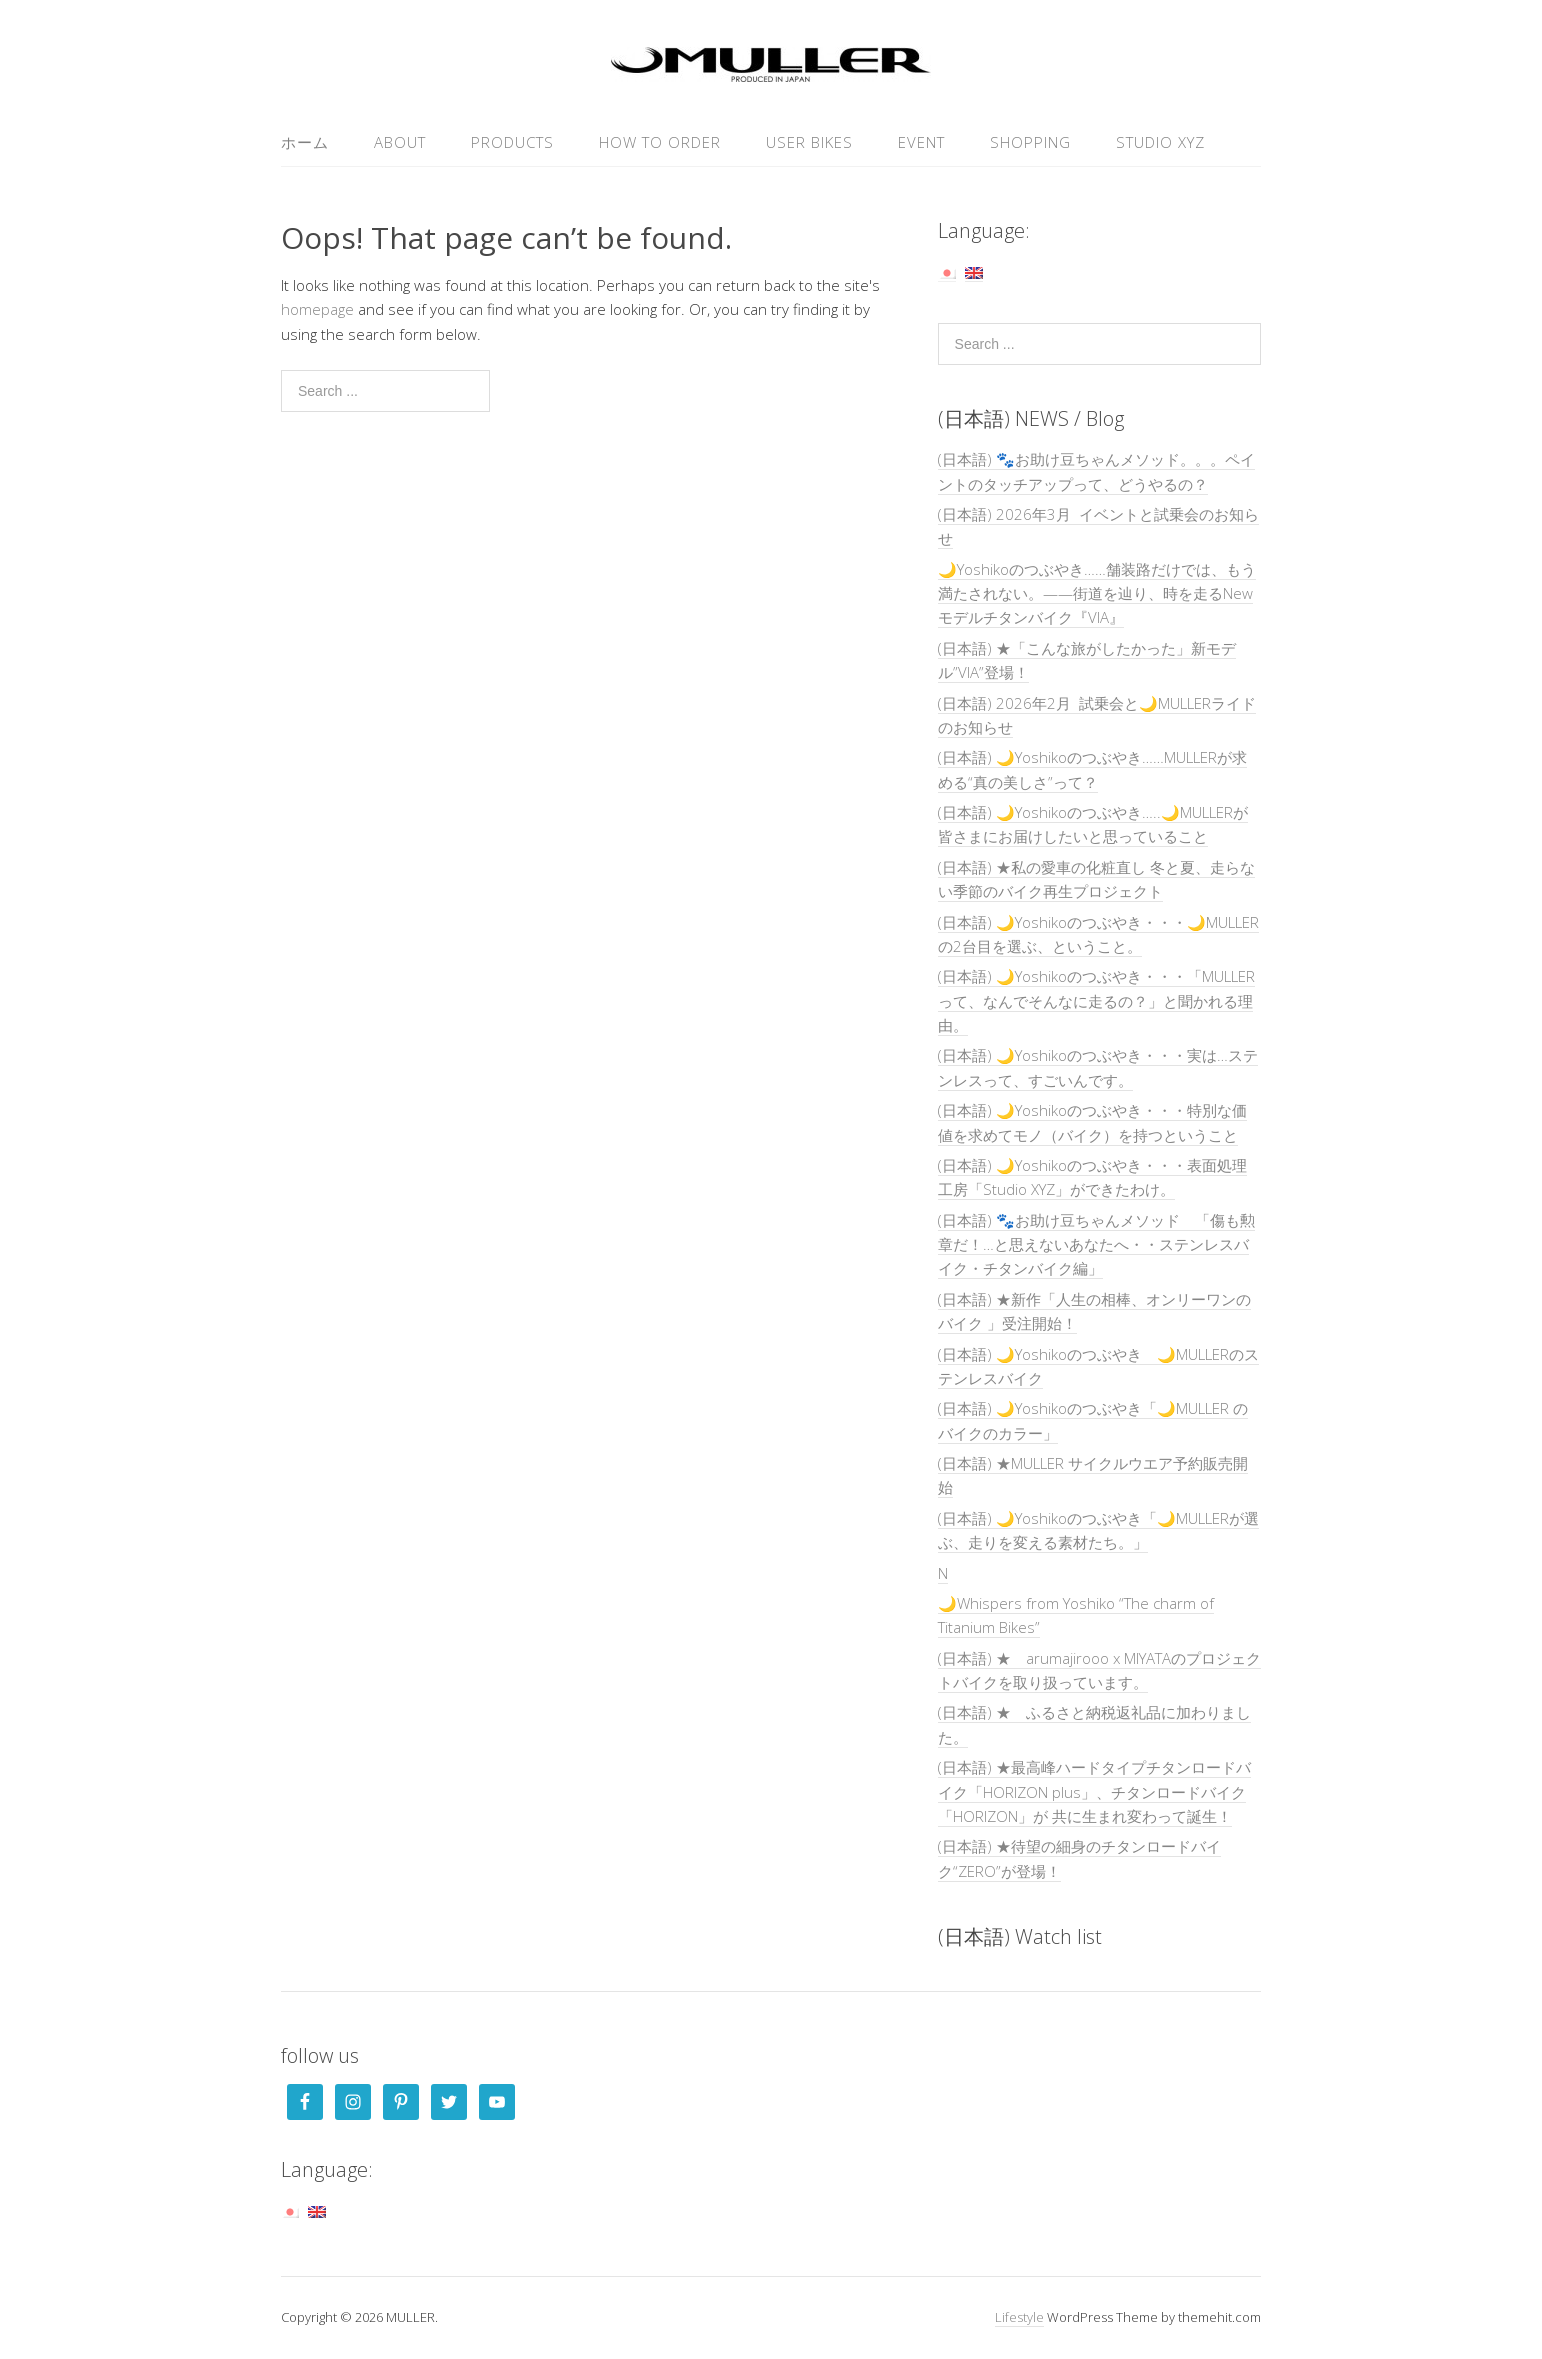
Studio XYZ (1160, 142)
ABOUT (400, 142)
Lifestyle (1019, 2317)
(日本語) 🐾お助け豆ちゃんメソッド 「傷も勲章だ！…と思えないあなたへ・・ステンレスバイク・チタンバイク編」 (1096, 1244)
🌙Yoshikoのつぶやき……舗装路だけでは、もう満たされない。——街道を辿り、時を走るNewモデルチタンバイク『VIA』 (1097, 593)
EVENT (921, 142)
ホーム (305, 142)
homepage (317, 309)
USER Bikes (809, 142)
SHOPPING (1030, 142)
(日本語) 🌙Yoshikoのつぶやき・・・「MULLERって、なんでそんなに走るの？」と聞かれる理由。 (1096, 1000)
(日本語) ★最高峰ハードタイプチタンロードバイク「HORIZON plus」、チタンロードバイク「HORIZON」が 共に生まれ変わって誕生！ (1094, 1791)
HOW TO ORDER (660, 142)
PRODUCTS (512, 142)
